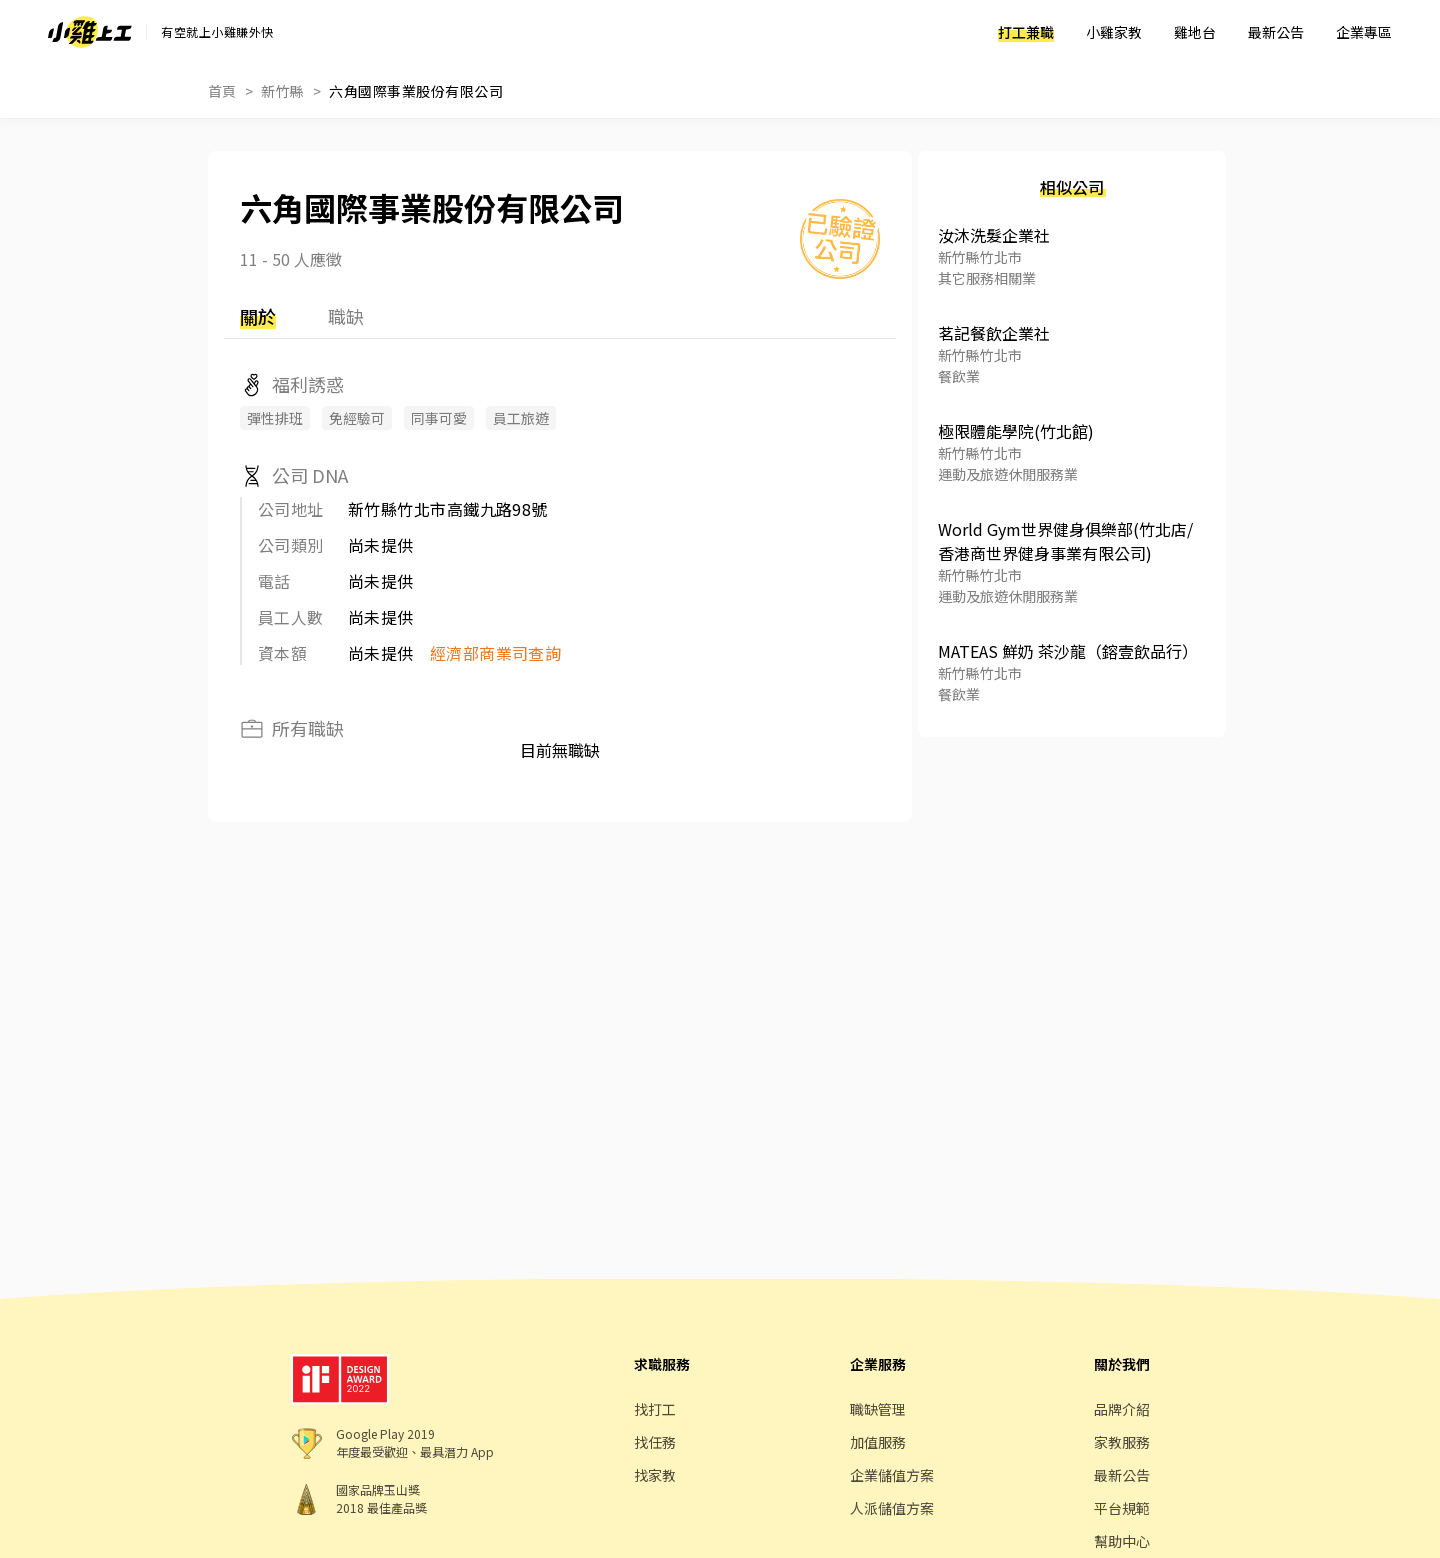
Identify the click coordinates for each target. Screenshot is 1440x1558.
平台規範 (1122, 1508)
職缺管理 (878, 1409)
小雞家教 (1114, 32)
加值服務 (878, 1442)
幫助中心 (1122, 1541)
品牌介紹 (1122, 1409)
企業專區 (1364, 32)
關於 (258, 316)
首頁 (222, 91)
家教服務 (1122, 1442)
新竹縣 (282, 91)
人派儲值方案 (892, 1508)
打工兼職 (1026, 32)
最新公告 (1276, 32)
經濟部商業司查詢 (496, 653)
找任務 (655, 1442)
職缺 (346, 316)
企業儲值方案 (892, 1475)
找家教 (655, 1475)
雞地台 (1195, 32)
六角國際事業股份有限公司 (416, 91)
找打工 (655, 1409)
